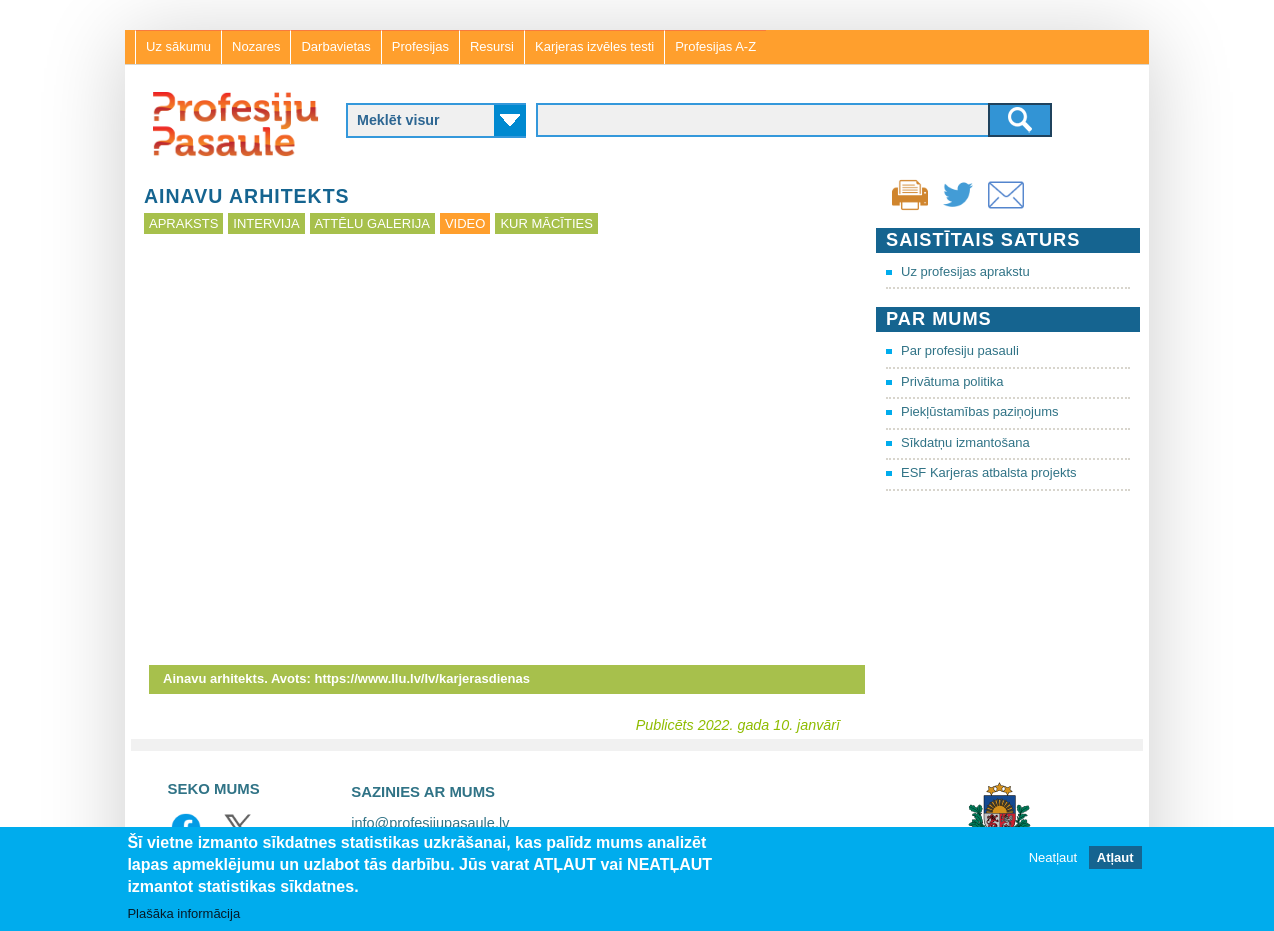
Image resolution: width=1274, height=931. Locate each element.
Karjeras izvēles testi (594, 46)
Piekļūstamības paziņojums (980, 411)
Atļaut (1115, 857)
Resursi (492, 46)
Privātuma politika (952, 381)
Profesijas (420, 46)
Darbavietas (335, 46)
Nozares (256, 46)
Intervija (266, 223)
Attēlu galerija (372, 223)
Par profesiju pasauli (960, 350)
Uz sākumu (178, 46)
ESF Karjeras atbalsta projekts (989, 472)
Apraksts (183, 223)
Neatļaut (1053, 857)
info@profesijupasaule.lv (430, 823)
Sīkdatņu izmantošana (965, 442)
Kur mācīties (546, 223)
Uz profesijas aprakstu (965, 271)
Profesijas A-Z (715, 46)
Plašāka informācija (183, 913)
